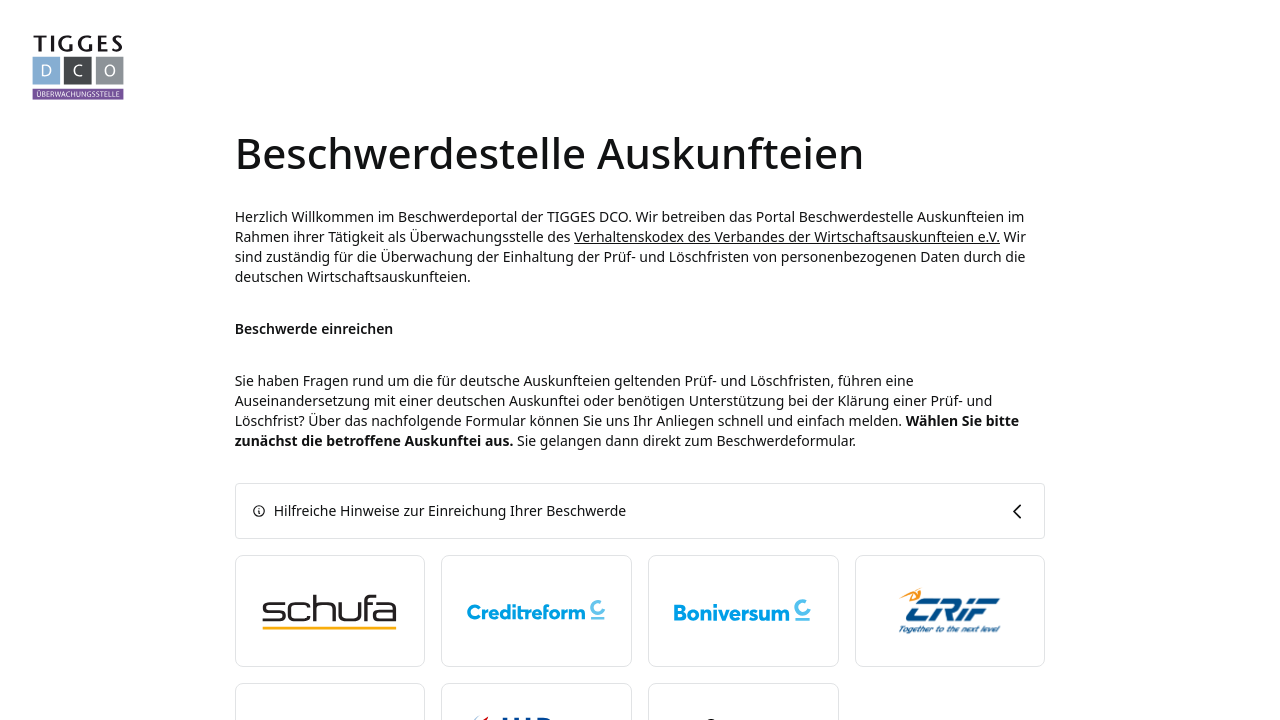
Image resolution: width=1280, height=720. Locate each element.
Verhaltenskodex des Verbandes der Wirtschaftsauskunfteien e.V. (787, 236)
